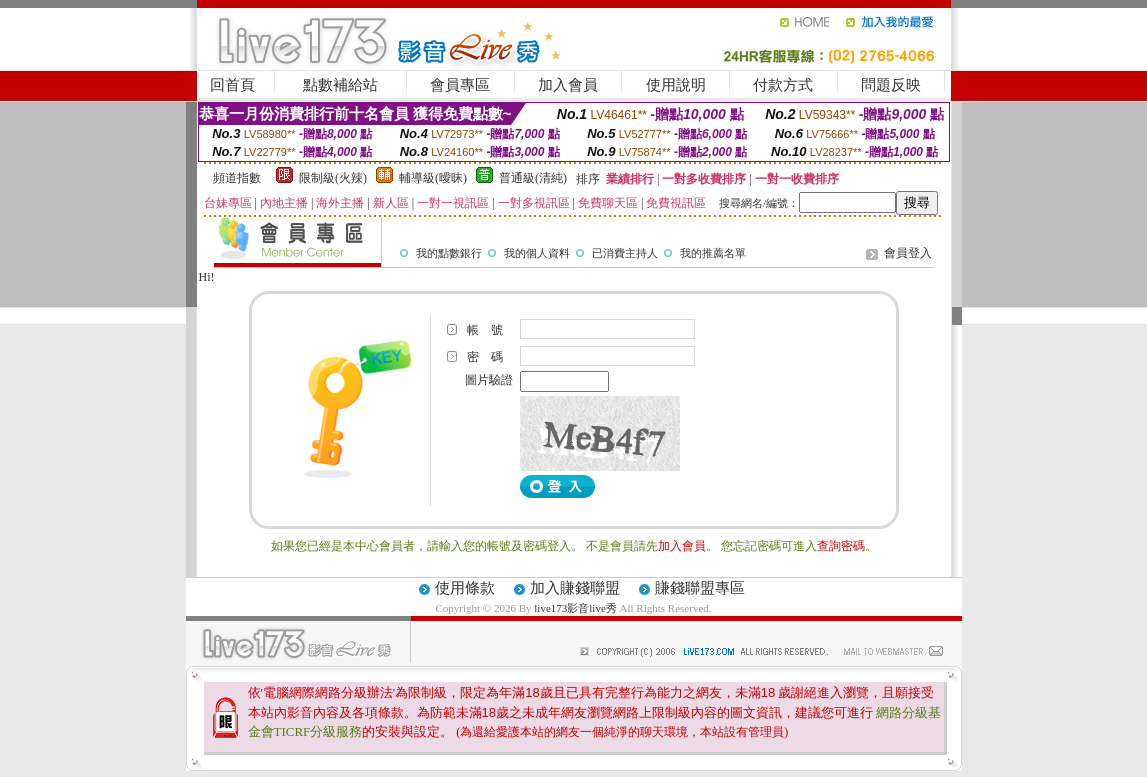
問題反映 (891, 85)
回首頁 (232, 85)
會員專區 (460, 85)
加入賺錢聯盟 (575, 588)
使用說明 (676, 85)
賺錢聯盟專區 (700, 588)
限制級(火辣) (333, 178)
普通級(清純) (533, 178)
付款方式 (783, 85)
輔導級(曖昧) (433, 178)
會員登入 (908, 253)
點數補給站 (340, 85)
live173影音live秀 (575, 608)
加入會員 (568, 85)
